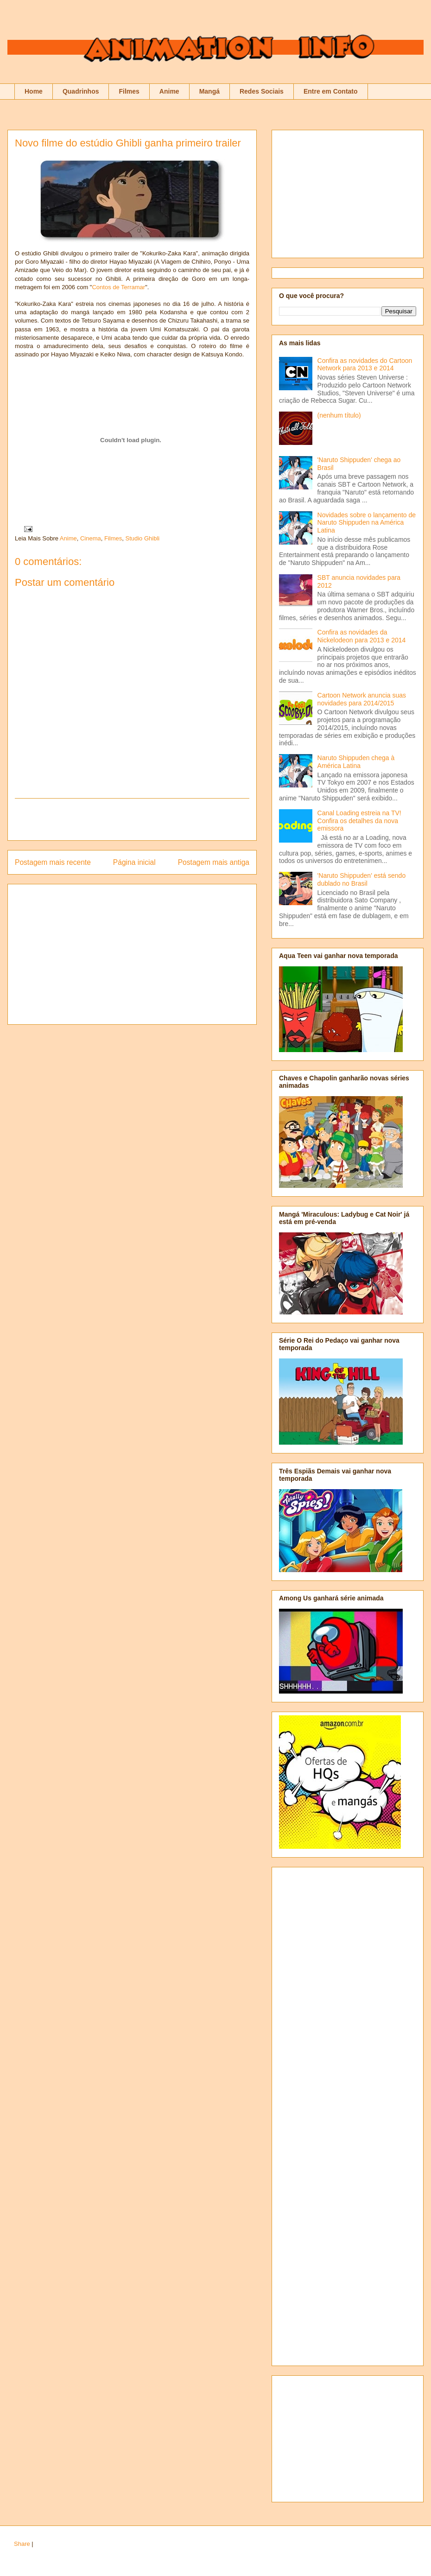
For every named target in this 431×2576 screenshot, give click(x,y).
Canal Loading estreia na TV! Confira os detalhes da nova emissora (359, 820)
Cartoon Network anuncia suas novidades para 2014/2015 (361, 699)
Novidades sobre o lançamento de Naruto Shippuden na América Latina (366, 522)
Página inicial (134, 862)
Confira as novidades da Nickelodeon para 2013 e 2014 (361, 636)
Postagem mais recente (53, 862)
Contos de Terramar (118, 287)
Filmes (129, 91)
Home (34, 91)
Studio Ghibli (142, 538)
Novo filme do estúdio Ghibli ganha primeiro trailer (128, 143)
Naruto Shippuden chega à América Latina (356, 761)
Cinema (90, 538)
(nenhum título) (339, 415)
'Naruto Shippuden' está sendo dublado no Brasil (361, 879)
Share (22, 2543)
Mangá (209, 91)
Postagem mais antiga (213, 862)
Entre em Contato (331, 91)
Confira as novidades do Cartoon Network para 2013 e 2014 (364, 364)
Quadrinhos (81, 91)
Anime (169, 91)
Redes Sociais (262, 91)
